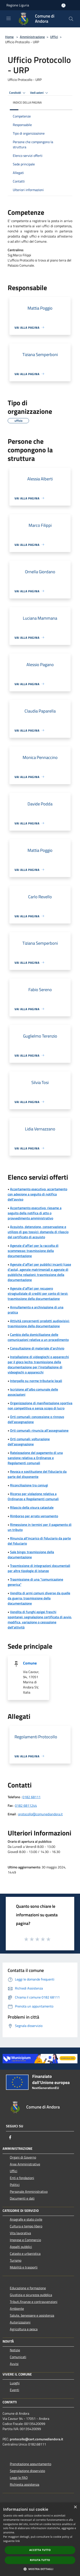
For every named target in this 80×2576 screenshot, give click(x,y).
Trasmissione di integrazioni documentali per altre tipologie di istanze (39, 1568)
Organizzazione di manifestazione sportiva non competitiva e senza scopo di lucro (40, 1405)
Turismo (15, 2260)
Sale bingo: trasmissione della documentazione (31, 1554)
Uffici (54, 36)
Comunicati (18, 2356)
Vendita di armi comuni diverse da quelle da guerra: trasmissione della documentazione (39, 1598)
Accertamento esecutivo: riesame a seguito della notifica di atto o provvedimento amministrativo (34, 1213)
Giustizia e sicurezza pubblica (31, 2294)
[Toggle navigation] (8, 18)
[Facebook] (10, 2137)
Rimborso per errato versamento (34, 1516)
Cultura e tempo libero (26, 2226)
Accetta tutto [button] (40, 2550)
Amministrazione (32, 36)
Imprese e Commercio (25, 2239)
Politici (15, 2184)
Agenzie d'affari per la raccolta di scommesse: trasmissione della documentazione (33, 1250)
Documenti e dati (22, 2198)
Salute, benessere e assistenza (32, 2315)
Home (9, 36)
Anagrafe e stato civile (26, 2219)
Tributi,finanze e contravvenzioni (33, 2301)
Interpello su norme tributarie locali (36, 1380)
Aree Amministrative (25, 2164)
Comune (30, 1663)
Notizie (15, 2350)
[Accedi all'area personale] (63, 5)
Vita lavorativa (20, 2233)
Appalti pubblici (21, 2246)
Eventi (14, 2389)
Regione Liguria (17, 5)
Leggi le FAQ (19, 2477)
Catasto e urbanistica (25, 2253)
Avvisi (14, 2363)
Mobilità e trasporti (24, 2267)
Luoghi (15, 2383)
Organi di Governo (23, 2157)
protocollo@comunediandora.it (40, 1814)
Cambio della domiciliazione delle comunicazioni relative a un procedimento (38, 1337)
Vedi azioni (39, 92)
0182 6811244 (26, 1805)
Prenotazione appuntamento (30, 2463)
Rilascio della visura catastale (32, 1507)
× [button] (75, 2507)
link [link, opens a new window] (17, 2541)
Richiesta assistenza (24, 2484)
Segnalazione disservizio (27, 2470)
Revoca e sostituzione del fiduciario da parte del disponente (37, 1474)
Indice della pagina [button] (27, 102)
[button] (40, 2569)
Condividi (18, 92)
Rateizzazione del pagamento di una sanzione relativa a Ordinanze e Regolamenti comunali (35, 1457)
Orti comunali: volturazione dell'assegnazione (29, 1441)
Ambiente (17, 2308)
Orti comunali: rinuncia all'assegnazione (39, 1430)
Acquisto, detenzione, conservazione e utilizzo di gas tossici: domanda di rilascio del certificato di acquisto (38, 1232)
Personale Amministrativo (29, 2191)
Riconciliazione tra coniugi (29, 1485)
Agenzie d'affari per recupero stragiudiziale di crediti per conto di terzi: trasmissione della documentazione (38, 1293)
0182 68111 (31, 1796)
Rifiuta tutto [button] (40, 2560)
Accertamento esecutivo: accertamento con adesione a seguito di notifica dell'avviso (37, 1194)
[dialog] (40, 2539)
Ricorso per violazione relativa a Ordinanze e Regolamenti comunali (33, 1496)
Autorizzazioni (20, 2322)
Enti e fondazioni (22, 2177)
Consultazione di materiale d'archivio (37, 1348)
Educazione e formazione (28, 2288)
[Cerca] (71, 18)
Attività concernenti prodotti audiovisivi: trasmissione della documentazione (39, 1323)
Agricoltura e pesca (24, 2329)
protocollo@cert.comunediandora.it (36, 2439)
